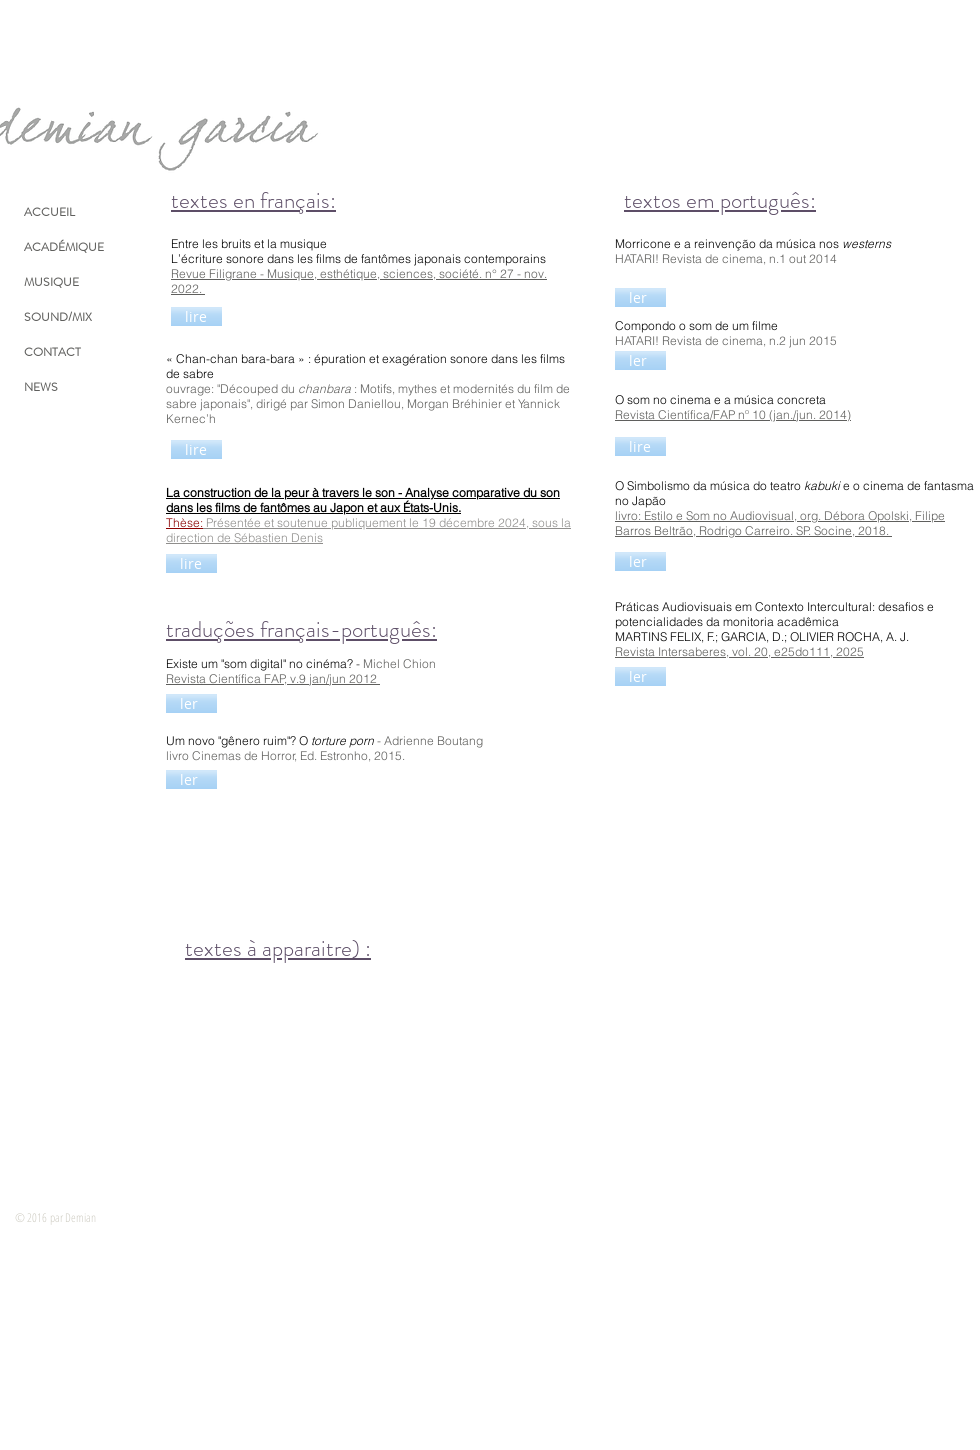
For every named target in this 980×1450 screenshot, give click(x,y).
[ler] (640, 297)
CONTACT (52, 352)
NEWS (41, 387)
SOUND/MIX (58, 317)
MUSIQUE (51, 282)
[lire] (196, 316)
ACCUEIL (49, 212)
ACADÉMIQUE (64, 247)
